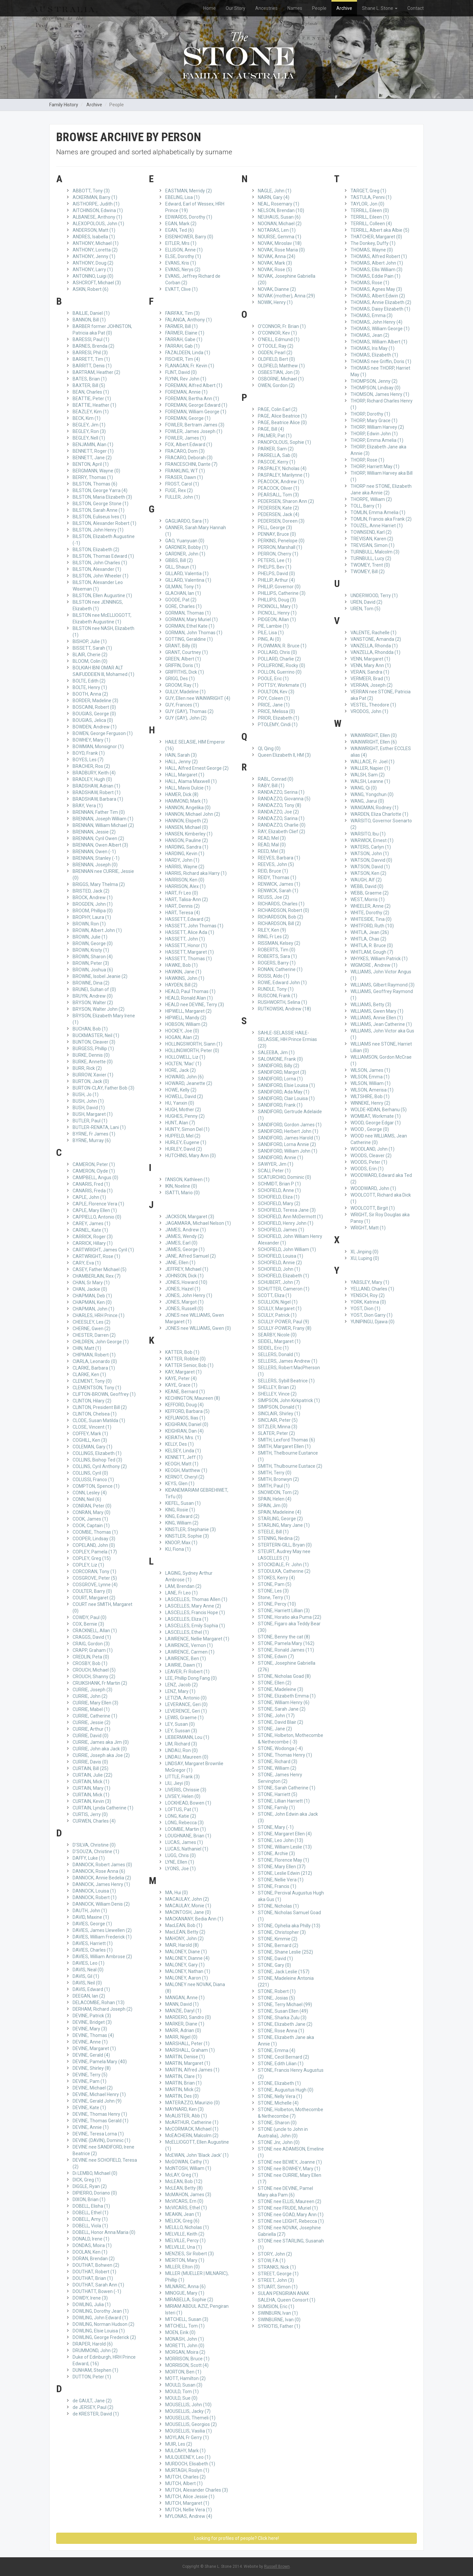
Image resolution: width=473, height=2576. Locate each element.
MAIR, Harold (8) (182, 1945)
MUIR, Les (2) (178, 2444)
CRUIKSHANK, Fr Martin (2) (100, 1683)
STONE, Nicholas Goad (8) (284, 1676)
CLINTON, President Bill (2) (100, 1407)
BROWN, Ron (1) (89, 923)
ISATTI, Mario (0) (182, 1192)
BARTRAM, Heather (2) (96, 372)
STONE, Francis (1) (277, 1886)
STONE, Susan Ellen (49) (283, 2011)
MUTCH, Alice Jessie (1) (189, 2496)
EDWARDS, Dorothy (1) (188, 217)
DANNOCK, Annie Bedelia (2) (102, 1877)
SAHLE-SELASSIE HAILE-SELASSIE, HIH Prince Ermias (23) (287, 1039)
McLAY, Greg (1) (181, 2174)
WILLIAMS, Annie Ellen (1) (376, 1017)
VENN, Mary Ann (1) (370, 665)
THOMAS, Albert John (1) (376, 263)
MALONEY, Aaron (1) (186, 1978)
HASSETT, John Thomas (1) (194, 925)
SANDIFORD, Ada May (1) (283, 1091)
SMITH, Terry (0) (274, 1472)
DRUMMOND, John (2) (95, 2350)
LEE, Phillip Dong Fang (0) (191, 1678)
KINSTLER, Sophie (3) (187, 1536)
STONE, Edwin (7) (276, 1656)
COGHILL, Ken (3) (90, 1440)
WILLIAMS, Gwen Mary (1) (376, 1011)
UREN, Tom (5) (365, 608)
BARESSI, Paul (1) (91, 339)
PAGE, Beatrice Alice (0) (282, 422)
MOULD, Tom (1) (182, 2391)
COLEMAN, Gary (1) (92, 1446)
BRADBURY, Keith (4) (94, 772)
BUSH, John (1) (88, 1101)
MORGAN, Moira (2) (185, 2352)
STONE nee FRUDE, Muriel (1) (288, 2208)
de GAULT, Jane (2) (92, 2400)
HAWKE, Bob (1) (181, 965)
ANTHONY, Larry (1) (93, 269)
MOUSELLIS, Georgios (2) (191, 2424)
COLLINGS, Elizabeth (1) (97, 1453)
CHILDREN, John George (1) (101, 1341)
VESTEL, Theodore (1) (373, 704)
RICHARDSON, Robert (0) (283, 910)
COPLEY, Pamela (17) (95, 1551)
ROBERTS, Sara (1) (277, 956)
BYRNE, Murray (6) (92, 1140)
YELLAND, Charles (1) (372, 1288)
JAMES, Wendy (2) (184, 1236)
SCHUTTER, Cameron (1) (283, 1288)
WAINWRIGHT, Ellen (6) (373, 742)
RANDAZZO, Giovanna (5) (284, 798)
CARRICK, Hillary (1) (93, 1243)
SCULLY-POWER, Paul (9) (283, 1321)
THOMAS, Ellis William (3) (376, 269)
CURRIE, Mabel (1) (91, 1709)
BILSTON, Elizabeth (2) (96, 549)
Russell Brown (277, 2566)
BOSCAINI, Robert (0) (94, 707)
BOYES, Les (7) (88, 759)
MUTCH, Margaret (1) (187, 2503)
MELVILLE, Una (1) (183, 2247)
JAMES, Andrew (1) (185, 1229)
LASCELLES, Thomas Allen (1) (196, 1599)
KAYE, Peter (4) (181, 1378)
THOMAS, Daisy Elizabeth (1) (380, 309)
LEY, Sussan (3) (181, 1730)
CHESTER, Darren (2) (94, 1335)
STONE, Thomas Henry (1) (285, 1755)
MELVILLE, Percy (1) (185, 2240)
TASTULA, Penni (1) (371, 197)
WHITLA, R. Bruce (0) (371, 945)
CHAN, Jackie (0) (90, 1289)
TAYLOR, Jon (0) (367, 203)
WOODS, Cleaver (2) (371, 1155)
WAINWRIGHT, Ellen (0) (373, 735)
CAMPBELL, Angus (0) (95, 1177)
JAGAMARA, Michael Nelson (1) (198, 1223)
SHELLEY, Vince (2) (277, 1393)
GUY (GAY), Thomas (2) (189, 711)
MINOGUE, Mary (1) (184, 2293)
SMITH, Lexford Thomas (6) (286, 1439)
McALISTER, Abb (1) (186, 2115)
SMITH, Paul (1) (274, 1485)
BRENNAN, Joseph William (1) (103, 818)
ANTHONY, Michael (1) (96, 243)
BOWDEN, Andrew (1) (95, 726)
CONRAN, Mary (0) (91, 1512)
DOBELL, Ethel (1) (90, 2212)
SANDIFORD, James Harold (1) (289, 1137)
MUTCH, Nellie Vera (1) (188, 2509)
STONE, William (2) (277, 1768)
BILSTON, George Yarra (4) (100, 490)
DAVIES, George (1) (92, 1923)
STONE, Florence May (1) (283, 1860)
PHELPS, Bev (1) (274, 567)
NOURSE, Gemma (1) (279, 236)
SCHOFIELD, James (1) (281, 1229)
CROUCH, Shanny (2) (94, 1676)
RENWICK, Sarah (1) (278, 890)
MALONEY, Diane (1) (186, 1951)
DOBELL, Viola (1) (90, 2225)
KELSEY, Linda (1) (183, 1450)
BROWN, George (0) (93, 943)
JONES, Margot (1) (184, 1302)
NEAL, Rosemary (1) (278, 203)
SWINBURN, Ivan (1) (278, 2313)
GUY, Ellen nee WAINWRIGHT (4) (197, 698)
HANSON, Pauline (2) (186, 840)
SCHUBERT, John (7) (279, 1282)
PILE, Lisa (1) (271, 632)
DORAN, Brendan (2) (94, 2258)
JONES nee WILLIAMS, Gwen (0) (198, 1328)
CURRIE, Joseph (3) (92, 1689)
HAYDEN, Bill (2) (181, 984)
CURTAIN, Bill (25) (90, 1768)
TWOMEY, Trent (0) (370, 565)
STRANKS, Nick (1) (277, 2267)
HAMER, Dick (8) (181, 794)
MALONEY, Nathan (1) (187, 1971)
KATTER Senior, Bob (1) (189, 1365)
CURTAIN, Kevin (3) (92, 1801)
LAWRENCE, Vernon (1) (189, 1645)
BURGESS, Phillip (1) (93, 1048)
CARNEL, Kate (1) (90, 1230)
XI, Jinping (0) (364, 1251)
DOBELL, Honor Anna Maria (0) (104, 2232)
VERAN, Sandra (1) (369, 672)
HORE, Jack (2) (180, 1070)
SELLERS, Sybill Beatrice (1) (286, 1380)
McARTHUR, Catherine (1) (191, 2122)
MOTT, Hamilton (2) (185, 2378)
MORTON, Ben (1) (183, 2371)
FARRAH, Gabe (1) (183, 339)
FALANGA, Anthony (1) (188, 319)
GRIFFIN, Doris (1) (182, 665)
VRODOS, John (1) (369, 711)
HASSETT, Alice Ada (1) (189, 932)
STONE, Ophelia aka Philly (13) (289, 1925)
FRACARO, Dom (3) (185, 451)
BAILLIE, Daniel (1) (91, 313)
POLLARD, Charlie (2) (279, 658)
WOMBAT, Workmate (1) (375, 1116)
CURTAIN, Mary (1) (91, 1788)
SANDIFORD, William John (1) (287, 1151)
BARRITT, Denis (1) (92, 365)
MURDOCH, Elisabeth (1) (190, 2463)
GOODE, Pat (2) (180, 599)
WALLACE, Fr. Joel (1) (372, 761)
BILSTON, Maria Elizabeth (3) (102, 497)
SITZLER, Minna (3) (277, 1426)
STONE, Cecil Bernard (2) (283, 2057)
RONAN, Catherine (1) (280, 969)
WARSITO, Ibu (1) (368, 833)
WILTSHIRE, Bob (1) (370, 1096)
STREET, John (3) (276, 2280)
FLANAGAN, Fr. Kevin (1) (189, 365)
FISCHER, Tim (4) (182, 359)
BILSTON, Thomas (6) (95, 484)
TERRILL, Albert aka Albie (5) (379, 230)
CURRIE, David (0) (90, 1735)
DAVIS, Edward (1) (91, 1989)
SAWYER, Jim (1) (275, 1164)
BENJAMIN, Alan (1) (93, 444)
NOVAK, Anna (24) (276, 256)
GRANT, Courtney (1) (186, 652)
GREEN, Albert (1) (183, 658)
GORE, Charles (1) (183, 606)
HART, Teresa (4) (182, 912)
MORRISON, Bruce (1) (187, 2358)
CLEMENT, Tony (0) (92, 1381)
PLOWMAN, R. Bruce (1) (282, 645)
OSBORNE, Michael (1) (281, 378)
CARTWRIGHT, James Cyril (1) (103, 1249)
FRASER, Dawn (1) (184, 477)
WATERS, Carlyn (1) (370, 847)
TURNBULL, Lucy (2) (370, 558)
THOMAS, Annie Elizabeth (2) (380, 302)
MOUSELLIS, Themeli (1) (190, 2417)
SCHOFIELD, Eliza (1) (279, 1197)
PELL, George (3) (275, 527)
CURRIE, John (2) (90, 1696)
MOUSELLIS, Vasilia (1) (188, 2431)
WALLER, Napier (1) (370, 768)
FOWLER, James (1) (185, 438)
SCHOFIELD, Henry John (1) (285, 1223)
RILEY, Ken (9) (272, 930)
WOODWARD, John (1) (373, 1188)
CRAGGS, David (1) (92, 1637)
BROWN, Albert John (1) (97, 930)
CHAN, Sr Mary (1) (91, 1282)
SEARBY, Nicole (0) (277, 1334)
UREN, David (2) (366, 602)
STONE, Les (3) (273, 1590)
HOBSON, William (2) (186, 1024)
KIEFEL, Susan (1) (183, 1503)
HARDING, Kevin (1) (184, 853)
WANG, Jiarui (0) (367, 801)
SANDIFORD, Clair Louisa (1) (286, 1098)
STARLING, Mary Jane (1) (284, 1525)
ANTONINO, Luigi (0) (93, 276)
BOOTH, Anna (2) (90, 694)
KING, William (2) (181, 1523)
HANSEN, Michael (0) (186, 827)
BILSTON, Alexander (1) (97, 569)
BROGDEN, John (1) (93, 904)
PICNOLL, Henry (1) (277, 613)
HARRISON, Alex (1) (185, 886)
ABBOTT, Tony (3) (91, 190)
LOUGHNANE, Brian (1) (188, 1835)
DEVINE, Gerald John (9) (97, 2101)
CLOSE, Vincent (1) (92, 1427)
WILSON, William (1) (370, 1083)
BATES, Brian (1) (90, 378)
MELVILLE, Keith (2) (184, 2234)
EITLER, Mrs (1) (180, 243)
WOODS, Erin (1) (367, 1168)
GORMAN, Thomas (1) (188, 613)
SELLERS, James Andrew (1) (287, 1361)
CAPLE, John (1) (89, 1197)
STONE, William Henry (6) (283, 1702)
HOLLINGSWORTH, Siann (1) (193, 1044)
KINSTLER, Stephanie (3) (190, 1529)
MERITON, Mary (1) (184, 2260)
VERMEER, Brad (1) (370, 678)
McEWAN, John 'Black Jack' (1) (197, 2155)
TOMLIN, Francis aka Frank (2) (381, 519)
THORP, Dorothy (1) (370, 414)
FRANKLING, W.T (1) (185, 470)
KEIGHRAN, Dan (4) (184, 1431)
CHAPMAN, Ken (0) (92, 1302)
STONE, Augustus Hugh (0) (285, 2089)
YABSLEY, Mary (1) (369, 1282)
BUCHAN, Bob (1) (90, 1028)
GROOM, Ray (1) (181, 685)
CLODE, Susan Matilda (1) (99, 1420)
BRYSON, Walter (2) (93, 1002)
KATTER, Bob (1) (182, 1352)
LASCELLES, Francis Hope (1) (195, 1612)
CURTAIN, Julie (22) (92, 1775)
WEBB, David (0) (366, 886)
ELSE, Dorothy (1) (183, 256)
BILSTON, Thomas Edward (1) (103, 556)
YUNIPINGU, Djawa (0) (372, 1321)
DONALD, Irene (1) (91, 2238)
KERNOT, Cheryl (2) (184, 1477)
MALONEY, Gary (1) (185, 1964)
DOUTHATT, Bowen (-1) (97, 2291)
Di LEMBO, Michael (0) (95, 2173)
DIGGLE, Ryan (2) (90, 2186)
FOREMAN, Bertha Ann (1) (192, 398)
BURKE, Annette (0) (93, 1061)
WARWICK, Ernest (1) (372, 840)
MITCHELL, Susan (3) (186, 2319)
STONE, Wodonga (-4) (280, 1748)
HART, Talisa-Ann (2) (186, 899)
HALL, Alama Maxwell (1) (191, 781)
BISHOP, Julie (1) (90, 641)
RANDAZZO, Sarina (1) (281, 818)
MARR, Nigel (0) (181, 2037)
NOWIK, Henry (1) (275, 302)
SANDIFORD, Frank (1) (280, 1105)
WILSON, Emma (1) (370, 1076)
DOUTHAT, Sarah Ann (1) (98, 2284)
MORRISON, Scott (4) (187, 2365)
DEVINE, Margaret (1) (94, 2048)
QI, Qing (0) (269, 748)
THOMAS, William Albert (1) (378, 341)
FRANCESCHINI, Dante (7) (191, 464)
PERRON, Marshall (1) (280, 547)
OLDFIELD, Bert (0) (276, 359)
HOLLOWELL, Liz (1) (185, 1057)
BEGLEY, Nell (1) (89, 438)
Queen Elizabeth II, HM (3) (284, 755)
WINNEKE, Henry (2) (370, 1103)
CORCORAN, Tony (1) (94, 1571)
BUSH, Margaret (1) (93, 1114)
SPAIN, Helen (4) (274, 1499)
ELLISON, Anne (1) (184, 249)
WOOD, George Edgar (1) (375, 1122)
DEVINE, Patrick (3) (92, 2015)
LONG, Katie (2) (180, 1816)
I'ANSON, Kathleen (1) (187, 1179)
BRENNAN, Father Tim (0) (99, 812)
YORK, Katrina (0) (368, 1302)
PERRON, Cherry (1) (278, 553)
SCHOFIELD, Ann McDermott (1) (290, 1216)
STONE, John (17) (276, 1715)
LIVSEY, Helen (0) (182, 1796)
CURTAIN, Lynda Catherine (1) (103, 1807)
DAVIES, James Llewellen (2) (102, 1930)
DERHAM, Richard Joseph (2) (102, 2009)
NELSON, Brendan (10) (281, 210)
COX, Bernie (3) (88, 1624)
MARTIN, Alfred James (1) (192, 2069)
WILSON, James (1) (370, 1070)
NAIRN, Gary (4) (273, 197)
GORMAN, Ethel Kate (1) (189, 626)
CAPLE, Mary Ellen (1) (95, 1210)
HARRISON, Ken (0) (184, 879)
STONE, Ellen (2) (274, 1682)
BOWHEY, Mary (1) (91, 740)
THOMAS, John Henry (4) (376, 322)
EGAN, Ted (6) (179, 230)
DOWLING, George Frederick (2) (104, 2337)
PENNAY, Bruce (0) (277, 534)
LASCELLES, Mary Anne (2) (193, 1606)
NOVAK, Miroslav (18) (280, 243)
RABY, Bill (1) (271, 785)
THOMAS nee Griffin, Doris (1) (380, 361)
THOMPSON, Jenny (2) (373, 381)
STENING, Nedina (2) (279, 1538)
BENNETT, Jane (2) (92, 457)
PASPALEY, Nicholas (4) (282, 468)
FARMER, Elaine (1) (184, 333)
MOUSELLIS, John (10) (188, 2404)
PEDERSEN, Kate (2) (278, 507)
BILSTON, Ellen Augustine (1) (102, 595)
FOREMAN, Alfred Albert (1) (193, 385)
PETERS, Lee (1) (274, 560)
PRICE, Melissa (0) (276, 711)
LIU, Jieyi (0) (177, 1783)
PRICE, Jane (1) (274, 704)
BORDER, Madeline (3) (95, 700)
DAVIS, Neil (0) (87, 1982)
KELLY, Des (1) (179, 1444)
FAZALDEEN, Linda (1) (187, 352)
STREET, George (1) (278, 2273)
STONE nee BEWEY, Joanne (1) (290, 2162)
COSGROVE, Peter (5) (95, 1578)
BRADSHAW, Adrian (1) (96, 786)
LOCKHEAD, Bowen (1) (188, 1803)
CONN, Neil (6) (87, 1499)
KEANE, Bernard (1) (185, 1391)
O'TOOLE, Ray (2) (275, 346)
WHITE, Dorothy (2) (369, 912)
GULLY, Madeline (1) (185, 691)
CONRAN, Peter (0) (92, 1505)
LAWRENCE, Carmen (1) (189, 1652)
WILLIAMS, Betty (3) (370, 1004)
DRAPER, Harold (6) (93, 2344)
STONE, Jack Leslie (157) (283, 1971)
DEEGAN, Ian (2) (89, 1996)
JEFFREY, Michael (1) (186, 1269)
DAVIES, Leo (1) (88, 1963)
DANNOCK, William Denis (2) (101, 1904)
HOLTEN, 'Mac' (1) (183, 1063)
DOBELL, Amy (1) (90, 2219)
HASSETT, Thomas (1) (188, 958)
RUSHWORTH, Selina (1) (282, 1002)
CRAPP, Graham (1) (93, 1650)
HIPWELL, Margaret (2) (188, 1011)
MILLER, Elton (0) (182, 2266)
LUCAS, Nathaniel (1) (186, 1848)
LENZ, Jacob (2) (181, 1684)
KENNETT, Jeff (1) (184, 1457)
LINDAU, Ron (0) (181, 1750)
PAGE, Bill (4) (271, 429)
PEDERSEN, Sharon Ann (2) (286, 501)
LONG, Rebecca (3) (184, 1822)
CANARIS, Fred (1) (91, 1184)
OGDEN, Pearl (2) (275, 352)
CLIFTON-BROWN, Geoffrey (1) (104, 1394)
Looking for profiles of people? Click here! (236, 2538)
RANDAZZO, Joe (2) (278, 811)
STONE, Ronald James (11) (286, 1650)
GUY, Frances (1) (182, 704)
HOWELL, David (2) (184, 1096)
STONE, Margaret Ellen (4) (285, 1833)
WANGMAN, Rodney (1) (374, 807)
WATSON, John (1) (369, 853)
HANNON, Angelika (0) (188, 807)
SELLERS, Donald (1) (279, 1354)
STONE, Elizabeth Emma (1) (287, 1696)
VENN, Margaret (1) (370, 658)
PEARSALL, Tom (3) (278, 494)
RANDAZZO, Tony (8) (279, 805)
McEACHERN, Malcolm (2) (191, 2135)
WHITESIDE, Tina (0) (371, 919)
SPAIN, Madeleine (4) (279, 1512)
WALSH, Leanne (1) (370, 781)
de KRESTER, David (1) (96, 2413)
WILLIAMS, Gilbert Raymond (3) (382, 984)
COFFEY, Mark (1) (90, 1433)
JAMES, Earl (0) (181, 1242)
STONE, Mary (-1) (276, 1827)
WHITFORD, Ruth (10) (372, 925)
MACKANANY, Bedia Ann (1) (194, 1918)
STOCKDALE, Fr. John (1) (283, 1564)
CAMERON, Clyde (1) (94, 1171)
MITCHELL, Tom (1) (185, 2325)
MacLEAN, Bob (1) (183, 1925)
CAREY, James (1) (91, 1223)
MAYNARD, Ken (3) (184, 2109)
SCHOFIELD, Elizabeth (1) (283, 1275)
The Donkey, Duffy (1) (372, 243)
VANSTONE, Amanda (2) (375, 639)
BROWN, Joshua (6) (93, 969)
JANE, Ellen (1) (180, 1262)
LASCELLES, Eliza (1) (186, 1619)
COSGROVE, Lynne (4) (95, 1584)
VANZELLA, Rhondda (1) (375, 652)
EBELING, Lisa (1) (182, 197)
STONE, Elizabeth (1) (279, 2083)
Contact (415, 8)
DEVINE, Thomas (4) (93, 2035)
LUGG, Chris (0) (180, 1855)
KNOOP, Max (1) (181, 1542)
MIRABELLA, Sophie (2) (189, 2299)
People (319, 8)
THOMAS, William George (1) (380, 328)
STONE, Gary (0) (274, 1965)
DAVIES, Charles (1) (93, 1950)
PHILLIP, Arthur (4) (276, 580)
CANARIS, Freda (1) (93, 1190)
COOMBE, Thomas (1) (95, 1532)
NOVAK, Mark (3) (275, 263)
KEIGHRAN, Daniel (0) (186, 1424)
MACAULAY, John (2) (187, 1899)
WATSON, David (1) (370, 866)
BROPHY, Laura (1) (92, 917)
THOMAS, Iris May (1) (372, 348)
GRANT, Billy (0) (181, 645)
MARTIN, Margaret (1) (187, 2063)
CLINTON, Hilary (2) (92, 1400)
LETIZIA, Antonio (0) (186, 1697)
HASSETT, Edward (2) (187, 919)
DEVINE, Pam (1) (89, 2081)
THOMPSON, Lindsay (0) (375, 387)
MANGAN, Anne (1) (185, 1997)
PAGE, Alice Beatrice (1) (282, 416)
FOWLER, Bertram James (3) (194, 424)
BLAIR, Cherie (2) (90, 654)
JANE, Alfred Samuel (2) (190, 1256)
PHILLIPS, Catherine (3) (281, 593)
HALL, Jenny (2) (181, 761)
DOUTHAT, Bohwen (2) (96, 2265)
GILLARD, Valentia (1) (187, 573)
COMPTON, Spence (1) (96, 1486)
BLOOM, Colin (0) (90, 661)
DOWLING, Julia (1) (92, 2304)
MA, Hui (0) (176, 1892)
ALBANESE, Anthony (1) (97, 217)
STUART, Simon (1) (278, 2286)
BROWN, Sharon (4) (93, 956)
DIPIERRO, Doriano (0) (95, 2193)
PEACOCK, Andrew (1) (281, 481)
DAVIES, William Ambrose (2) (102, 1956)
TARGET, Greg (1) (368, 190)
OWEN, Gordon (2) (276, 385)
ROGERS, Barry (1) (277, 962)
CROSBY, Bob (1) (90, 1663)
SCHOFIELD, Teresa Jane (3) (287, 1210)
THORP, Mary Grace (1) (373, 420)
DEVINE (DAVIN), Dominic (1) (101, 2140)
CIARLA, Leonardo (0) (95, 1361)
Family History (63, 104)
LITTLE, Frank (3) (182, 1776)
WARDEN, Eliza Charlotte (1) (379, 814)
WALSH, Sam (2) (367, 774)
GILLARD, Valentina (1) (188, 580)
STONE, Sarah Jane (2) (281, 1709)
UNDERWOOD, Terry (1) (374, 595)
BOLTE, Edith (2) (89, 680)
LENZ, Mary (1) (180, 1691)
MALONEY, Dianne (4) (187, 1958)
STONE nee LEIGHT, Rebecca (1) (291, 2221)
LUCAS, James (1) (184, 1842)
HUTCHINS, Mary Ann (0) (190, 1155)
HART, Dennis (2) (182, 906)
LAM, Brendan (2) (183, 1586)
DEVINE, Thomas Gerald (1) (100, 2120)
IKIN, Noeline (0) (181, 1186)
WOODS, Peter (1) (368, 1162)
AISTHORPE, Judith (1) (96, 203)
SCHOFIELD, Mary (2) (279, 1203)
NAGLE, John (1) (274, 190)
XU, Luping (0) (364, 1258)
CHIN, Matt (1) (87, 1348)
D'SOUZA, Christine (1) (96, 1851)
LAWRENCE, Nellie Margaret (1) (197, 1638)
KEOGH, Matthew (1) (186, 1470)
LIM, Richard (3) (181, 1743)
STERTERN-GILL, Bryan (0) (285, 1545)
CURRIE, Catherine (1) (95, 1716)
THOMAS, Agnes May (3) (376, 289)
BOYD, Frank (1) (89, 753)
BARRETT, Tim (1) (91, 359)
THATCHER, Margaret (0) (376, 236)
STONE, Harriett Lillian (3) (284, 1610)
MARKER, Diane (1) (184, 2023)
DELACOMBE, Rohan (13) (98, 2002)
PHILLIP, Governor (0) (279, 586)
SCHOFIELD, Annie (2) (280, 1262)
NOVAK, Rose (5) (275, 269)
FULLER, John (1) (182, 497)
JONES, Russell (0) (184, 1308)
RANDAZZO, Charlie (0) (281, 825)
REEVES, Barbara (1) (279, 857)
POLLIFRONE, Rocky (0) (281, 665)
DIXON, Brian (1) (89, 2199)
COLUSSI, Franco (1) (93, 1479)
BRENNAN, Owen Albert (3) (100, 845)
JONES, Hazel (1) (182, 1288)
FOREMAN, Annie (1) (186, 392)
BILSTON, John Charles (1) (100, 562)
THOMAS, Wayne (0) (371, 249)
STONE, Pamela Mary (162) (286, 1643)
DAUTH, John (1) (90, 1910)
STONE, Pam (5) (274, 1584)
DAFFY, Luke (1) (89, 1858)
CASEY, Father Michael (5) (99, 1269)
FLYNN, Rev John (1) (185, 378)
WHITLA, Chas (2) (368, 939)
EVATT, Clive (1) (181, 289)
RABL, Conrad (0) (275, 779)
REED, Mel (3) (271, 851)
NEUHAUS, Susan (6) (279, 217)
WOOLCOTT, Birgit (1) (372, 1208)
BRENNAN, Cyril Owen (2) (98, 838)
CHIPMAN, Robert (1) (94, 1354)
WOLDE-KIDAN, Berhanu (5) (378, 1109)
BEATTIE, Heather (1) (94, 405)
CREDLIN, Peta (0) (91, 1656)
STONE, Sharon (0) (277, 2122)
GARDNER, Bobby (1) (186, 547)
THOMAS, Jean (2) (369, 335)
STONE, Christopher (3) (282, 1932)
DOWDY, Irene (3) (90, 2298)
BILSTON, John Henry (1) (98, 529)
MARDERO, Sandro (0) (188, 2017)
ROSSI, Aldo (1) (273, 976)
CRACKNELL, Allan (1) (95, 1630)
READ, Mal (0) (272, 844)
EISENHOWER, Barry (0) (189, 236)
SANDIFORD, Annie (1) (280, 1157)
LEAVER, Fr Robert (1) (187, 1671)
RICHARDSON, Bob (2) (280, 917)
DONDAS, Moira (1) (92, 2245)
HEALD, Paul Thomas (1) (190, 991)
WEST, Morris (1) (367, 899)
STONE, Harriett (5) (277, 1794)
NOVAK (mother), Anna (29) (286, 295)
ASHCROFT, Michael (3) (97, 282)
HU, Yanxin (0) (179, 1103)
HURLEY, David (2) (183, 1149)
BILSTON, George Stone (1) (100, 503)
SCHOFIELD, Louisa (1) (280, 1256)
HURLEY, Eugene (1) (185, 1142)
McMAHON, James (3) (188, 2194)
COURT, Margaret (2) (94, 1597)
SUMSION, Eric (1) (276, 2306)
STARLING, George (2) (280, 1518)
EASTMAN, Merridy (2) (188, 190)
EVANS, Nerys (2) (182, 269)
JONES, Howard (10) (186, 1282)
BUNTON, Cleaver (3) (94, 1042)
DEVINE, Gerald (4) (91, 2055)
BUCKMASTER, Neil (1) (96, 1035)
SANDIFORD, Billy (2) (278, 1065)
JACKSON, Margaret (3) (189, 1216)
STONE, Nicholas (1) (278, 1906)
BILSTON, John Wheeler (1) (100, 575)
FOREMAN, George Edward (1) (196, 405)
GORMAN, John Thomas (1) (193, 632)
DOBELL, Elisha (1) (91, 2206)
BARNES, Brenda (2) (93, 346)
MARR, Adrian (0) (183, 2030)
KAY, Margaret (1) (183, 1372)
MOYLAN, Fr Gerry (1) (187, 2437)
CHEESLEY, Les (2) (91, 1322)
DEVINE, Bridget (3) (92, 2022)
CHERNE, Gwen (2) (91, 1328)
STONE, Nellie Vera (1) (281, 1879)
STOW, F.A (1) (271, 2260)
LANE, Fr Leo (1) (181, 1592)
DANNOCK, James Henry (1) (101, 1884)
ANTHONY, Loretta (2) (95, 249)
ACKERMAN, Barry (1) (95, 197)
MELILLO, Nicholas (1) (187, 2227)
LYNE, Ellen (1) (179, 1862)
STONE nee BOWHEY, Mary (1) (289, 2168)
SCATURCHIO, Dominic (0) (284, 1177)
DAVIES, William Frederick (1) (102, 1936)
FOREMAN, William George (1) (195, 411)
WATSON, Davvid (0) (371, 860)
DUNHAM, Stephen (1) (95, 2370)
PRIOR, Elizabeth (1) (278, 718)
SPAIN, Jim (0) (272, 1505)
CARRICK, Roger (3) (93, 1236)
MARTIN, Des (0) (182, 2096)
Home (209, 8)
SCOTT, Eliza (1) (274, 1295)
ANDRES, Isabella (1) (94, 236)
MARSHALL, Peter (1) (187, 2043)
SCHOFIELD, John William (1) (287, 1249)
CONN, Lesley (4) (90, 1492)
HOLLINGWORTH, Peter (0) (192, 1050)
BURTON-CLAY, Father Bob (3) (103, 1088)
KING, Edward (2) (182, 1516)
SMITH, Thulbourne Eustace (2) (290, 1466)
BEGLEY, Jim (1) (89, 424)
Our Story (235, 8)
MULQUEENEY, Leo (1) (188, 2457)
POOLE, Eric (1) (273, 678)
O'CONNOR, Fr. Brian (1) (282, 326)
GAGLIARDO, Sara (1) (187, 521)
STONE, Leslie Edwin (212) (285, 1873)
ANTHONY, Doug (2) (93, 263)
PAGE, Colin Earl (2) (277, 409)
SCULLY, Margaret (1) (280, 1308)
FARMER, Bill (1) (181, 326)
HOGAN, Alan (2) (182, 1037)
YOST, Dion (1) (365, 1308)
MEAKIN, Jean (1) (183, 2214)
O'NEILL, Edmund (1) (279, 339)
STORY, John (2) (275, 2254)
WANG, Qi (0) (363, 787)
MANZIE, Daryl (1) (183, 2010)
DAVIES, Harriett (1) (93, 1943)
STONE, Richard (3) (277, 1761)
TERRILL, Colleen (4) (371, 223)
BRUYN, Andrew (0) (93, 996)
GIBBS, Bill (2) (179, 560)
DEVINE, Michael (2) (93, 2087)
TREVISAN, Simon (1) (372, 545)
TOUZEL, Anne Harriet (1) (376, 525)
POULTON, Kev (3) (276, 691)
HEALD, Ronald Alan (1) (189, 998)
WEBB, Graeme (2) (369, 893)
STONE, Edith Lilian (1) (281, 2063)
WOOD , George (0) (369, 1129)
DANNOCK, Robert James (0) (102, 1864)
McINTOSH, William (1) (188, 2168)
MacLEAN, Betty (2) (185, 1932)
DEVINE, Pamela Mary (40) (100, 2061)
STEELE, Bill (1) (273, 1531)
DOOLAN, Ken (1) (90, 2252)
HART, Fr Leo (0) (181, 893)
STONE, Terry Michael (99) (285, 2004)
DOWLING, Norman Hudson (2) (103, 2324)
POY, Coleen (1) (274, 698)
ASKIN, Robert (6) (90, 289)
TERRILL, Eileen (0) (369, 210)
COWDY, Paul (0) (89, 1617)
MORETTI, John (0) (184, 2345)
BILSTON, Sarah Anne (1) (98, 510)
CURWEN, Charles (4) (94, 1821)
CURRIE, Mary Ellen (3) (95, 1702)
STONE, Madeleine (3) (280, 1689)
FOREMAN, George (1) (188, 418)
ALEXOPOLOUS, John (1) (98, 223)
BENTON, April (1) (91, 464)
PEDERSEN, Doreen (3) (281, 521)
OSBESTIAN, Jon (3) (279, 372)
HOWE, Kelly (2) (180, 1090)
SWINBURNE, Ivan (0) (279, 2319)
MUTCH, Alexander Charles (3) (196, 2490)
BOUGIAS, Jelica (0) (93, 720)
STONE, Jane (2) (275, 1728)
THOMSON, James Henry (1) (379, 394)
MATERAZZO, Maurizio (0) (192, 2102)
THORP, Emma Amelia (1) (376, 440)
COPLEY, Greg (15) (92, 1558)
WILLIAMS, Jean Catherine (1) (381, 1024)
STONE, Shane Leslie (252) (285, 1952)
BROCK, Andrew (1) (93, 897)
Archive (344, 8)
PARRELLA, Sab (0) (277, 455)
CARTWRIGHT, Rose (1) (96, 1256)
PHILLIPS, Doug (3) (277, 599)
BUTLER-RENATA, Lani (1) (99, 1127)
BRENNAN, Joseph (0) (95, 864)
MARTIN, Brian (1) (183, 2083)
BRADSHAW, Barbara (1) (98, 799)
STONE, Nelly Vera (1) (280, 2096)
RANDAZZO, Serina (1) (281, 792)
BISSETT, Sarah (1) (92, 648)
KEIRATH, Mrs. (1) (183, 1437)
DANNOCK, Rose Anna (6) (99, 1871)
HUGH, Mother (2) (183, 1109)
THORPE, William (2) (371, 499)
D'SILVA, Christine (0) (94, 1845)
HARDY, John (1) (182, 860)
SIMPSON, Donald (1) (279, 1407)
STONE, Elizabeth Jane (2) (285, 2024)
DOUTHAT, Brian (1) (93, 2278)
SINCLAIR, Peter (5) (278, 1420)
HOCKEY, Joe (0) (182, 1030)
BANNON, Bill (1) (89, 319)
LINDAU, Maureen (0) (186, 1757)
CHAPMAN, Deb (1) (92, 1295)
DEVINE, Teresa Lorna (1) (98, 2133)
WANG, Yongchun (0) (372, 794)
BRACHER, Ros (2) (91, 766)
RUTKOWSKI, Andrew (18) (284, 1008)
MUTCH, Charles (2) (185, 2476)
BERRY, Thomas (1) (93, 477)
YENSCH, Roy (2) (367, 1295)
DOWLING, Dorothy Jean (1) (101, 2311)
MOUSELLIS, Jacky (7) (188, 2411)
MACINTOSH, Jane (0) (188, 1912)
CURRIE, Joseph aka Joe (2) (101, 1755)
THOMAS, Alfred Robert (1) (378, 256)
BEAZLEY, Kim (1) (91, 411)
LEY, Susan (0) (180, 1724)
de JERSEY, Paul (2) (93, 2407)
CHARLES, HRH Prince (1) (98, 1315)
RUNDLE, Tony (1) (276, 989)
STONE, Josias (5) (276, 1998)
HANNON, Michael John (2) (192, 814)
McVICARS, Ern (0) (184, 2201)
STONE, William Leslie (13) (285, 1847)
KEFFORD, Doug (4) (184, 1404)
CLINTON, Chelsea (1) (95, 1414)
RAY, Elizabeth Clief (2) (281, 831)
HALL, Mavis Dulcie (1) (188, 787)
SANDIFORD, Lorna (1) (280, 1078)
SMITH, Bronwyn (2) (278, 1479)
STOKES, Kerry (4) (276, 1577)
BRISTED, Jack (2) (91, 891)
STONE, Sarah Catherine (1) (286, 1787)
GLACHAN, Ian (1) (183, 593)
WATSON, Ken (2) (368, 873)
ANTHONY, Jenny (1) (94, 256)
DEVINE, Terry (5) (90, 2074)
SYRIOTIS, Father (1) (279, 2326)
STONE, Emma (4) (276, 2050)
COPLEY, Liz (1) (88, 1565)
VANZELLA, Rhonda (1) (374, 645)
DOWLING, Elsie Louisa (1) (99, 2330)
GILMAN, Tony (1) (183, 586)
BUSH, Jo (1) (86, 1094)
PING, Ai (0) (269, 639)
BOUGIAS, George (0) (94, 713)
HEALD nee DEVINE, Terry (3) (194, 1004)
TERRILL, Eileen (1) (369, 217)
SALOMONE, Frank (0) (280, 1059)
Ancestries (266, 8)
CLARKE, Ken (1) (89, 1374)
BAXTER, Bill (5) (89, 385)
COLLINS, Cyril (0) (90, 1473)
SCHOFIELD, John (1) (279, 1269)
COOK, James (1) (90, 1519)
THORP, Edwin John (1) (374, 433)
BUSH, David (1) (89, 1107)
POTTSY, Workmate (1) (282, 685)
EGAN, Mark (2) (180, 223)
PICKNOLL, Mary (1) (278, 606)
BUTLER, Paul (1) (90, 1120)
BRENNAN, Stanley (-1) (96, 858)
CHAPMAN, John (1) (93, 1308)
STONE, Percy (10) (277, 1604)
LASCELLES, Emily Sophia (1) (195, 1625)
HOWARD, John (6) (184, 1076)
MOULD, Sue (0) (181, 2398)
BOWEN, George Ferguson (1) (103, 733)
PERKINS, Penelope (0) (281, 540)
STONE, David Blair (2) (280, 1722)
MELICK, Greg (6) (182, 2220)
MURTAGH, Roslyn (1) (187, 2470)
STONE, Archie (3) (276, 1853)
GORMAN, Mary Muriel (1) (191, 619)
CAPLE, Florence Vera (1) (98, 1203)
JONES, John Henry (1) (188, 1295)
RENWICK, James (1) (279, 884)
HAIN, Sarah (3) (181, 755)
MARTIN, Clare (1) (183, 2076)
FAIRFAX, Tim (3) (182, 313)
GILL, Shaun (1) (180, 567)
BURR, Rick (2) (87, 1068)
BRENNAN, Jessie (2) (94, 831)
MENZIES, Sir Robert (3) (189, 2253)
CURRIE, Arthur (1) (91, 1729)
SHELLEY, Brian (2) (277, 1387)
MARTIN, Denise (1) (185, 2056)
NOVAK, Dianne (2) (277, 289)
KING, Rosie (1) (180, 1509)
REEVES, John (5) (276, 864)
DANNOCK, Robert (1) (95, 1897)
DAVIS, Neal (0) (88, 1969)
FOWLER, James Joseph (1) (193, 431)
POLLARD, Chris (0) (277, 652)
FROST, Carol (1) (182, 484)
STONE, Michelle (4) (278, 2103)
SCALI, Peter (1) (274, 1170)
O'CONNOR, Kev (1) (277, 333)
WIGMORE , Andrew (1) (373, 965)
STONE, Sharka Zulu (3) (282, 2017)
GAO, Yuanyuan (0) (184, 540)
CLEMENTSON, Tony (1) (97, 1387)
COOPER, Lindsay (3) (94, 1538)
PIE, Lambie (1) (273, 626)
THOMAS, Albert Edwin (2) (377, 295)
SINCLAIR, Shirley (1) (279, 1413)
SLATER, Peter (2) (276, 1433)
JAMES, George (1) (185, 1249)
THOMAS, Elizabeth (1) (374, 354)
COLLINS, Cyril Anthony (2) (100, 1466)
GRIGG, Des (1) (180, 678)
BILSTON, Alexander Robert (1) (104, 523)
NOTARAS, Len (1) (277, 230)
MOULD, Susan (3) (183, 2385)
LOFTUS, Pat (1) (181, 1809)
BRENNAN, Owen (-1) (94, 851)
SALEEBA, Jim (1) (276, 1052)
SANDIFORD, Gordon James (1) (290, 1124)
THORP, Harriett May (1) (374, 466)
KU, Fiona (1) (178, 1549)
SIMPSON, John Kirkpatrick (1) (289, 1400)
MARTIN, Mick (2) (182, 2089)
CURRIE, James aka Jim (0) (101, 1742)
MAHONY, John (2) (184, 1938)
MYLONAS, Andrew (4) (188, 2516)
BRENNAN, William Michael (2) (103, 825)
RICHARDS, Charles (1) (281, 903)
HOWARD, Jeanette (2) (188, 1083)
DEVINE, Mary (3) (90, 2028)
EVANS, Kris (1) (180, 263)
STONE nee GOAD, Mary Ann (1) (291, 2214)
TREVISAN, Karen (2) (371, 538)
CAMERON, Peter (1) (94, 1164)
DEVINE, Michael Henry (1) (99, 2094)
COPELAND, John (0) (94, 1545)
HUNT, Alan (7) (180, 1122)
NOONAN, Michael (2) (280, 223)
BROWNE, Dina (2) (91, 982)
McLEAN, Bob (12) (183, 2181)
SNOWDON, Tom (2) (278, 1492)
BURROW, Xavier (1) (93, 1074)
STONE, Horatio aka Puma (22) (289, 1617)
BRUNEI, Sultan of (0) (94, 989)
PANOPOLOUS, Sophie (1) (284, 442)
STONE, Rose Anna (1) (281, 2030)
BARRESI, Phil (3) (90, 352)
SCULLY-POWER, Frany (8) (284, 1328)
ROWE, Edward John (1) (282, 982)
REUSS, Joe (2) (273, 897)
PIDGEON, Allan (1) (277, 619)
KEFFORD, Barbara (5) (187, 1411)
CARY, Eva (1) (87, 1263)
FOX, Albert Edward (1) (188, 444)
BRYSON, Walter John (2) (98, 1009)
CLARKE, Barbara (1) (94, 1368)
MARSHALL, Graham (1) (190, 2050)
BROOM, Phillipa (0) (93, 910)
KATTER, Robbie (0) (185, 1358)
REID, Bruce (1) (273, 871)
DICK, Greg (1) (87, 2179)
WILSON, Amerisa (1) (372, 1090)
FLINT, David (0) (181, 372)
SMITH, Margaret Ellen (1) (284, 1446)
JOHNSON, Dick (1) (184, 1275)
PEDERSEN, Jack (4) (278, 514)
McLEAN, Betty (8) (184, 2188)
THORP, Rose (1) (367, 460)
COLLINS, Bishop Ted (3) (97, 1459)
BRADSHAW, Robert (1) (97, 792)
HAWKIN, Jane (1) (183, 971)
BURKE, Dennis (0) (91, 1055)
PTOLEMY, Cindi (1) (278, 724)
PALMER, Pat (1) (275, 435)
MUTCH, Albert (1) (184, 2483)
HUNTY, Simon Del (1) (187, 1129)
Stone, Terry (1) (274, 1597)
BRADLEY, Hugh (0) (92, 779)
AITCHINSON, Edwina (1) (98, 210)
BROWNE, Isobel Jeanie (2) (100, 976)
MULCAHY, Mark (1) (185, 2450)
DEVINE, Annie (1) (91, 2127)
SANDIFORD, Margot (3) (282, 1072)
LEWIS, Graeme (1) (184, 1717)
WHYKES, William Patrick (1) (379, 958)
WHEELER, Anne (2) (370, 906)
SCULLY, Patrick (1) (277, 1315)
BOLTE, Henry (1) (90, 687)
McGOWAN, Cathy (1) (187, 2161)
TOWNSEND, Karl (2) (371, 532)
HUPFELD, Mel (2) (182, 1135)
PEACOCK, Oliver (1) (278, 488)
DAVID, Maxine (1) (91, 1917)
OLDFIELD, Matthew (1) (281, 365)
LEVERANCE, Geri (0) (186, 1704)
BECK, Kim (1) (87, 418)
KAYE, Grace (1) (181, 1385)
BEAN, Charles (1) (91, 392)
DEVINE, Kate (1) (89, 2107)
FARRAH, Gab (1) (182, 346)
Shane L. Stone (379, 8)
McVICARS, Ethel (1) (186, 2207)
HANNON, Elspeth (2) (186, 820)
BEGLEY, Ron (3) (89, 431)
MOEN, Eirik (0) (180, 2332)
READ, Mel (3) (272, 838)
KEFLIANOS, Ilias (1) (185, 1417)
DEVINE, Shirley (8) (92, 2068)
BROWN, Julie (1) (90, 937)
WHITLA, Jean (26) (369, 932)
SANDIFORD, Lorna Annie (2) (287, 1144)
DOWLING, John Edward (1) (100, 2317)
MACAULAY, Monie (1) (188, 1905)
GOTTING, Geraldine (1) (189, 639)
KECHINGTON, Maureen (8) (192, 1398)
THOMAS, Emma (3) (371, 315)
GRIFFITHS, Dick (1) (184, 672)
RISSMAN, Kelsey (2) (279, 943)
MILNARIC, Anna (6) (185, 2286)
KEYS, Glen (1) (179, 1483)
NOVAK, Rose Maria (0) (281, 249)
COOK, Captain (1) (91, 1525)
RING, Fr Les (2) (273, 936)
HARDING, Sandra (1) (186, 847)
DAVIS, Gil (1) (86, 1976)
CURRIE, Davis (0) (90, 1761)
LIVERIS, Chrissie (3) (185, 1789)
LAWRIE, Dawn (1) (183, 1665)
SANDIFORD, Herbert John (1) (288, 1131)
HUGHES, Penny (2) (185, 1116)
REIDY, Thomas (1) (277, 877)
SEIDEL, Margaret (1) (279, 1341)
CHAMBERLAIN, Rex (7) (97, 1276)
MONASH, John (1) (184, 2339)
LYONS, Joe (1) (180, 1868)
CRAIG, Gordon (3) (91, 1643)
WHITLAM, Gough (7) (371, 952)
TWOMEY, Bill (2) (367, 571)
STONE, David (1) (275, 1958)
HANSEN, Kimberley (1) (189, 833)
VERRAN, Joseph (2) (371, 685)
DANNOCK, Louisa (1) (94, 1891)
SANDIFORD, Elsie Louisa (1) (286, 1085)
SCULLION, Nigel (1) (278, 1302)
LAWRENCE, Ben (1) (185, 1658)
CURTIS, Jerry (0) (90, 1814)
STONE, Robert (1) (277, 1991)
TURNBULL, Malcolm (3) (374, 551)
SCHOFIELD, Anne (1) (279, 1190)
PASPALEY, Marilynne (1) (283, 475)
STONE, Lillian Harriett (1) (284, 1801)
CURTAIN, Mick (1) (91, 1781)
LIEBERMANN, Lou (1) (187, 1737)
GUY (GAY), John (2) (186, 718)
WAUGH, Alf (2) (366, 879)
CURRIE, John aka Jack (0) (100, 1748)
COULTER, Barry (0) (92, 1591)
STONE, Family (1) (276, 1807)
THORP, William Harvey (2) (377, 427)
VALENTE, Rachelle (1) (373, 632)
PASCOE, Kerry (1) (276, 462)
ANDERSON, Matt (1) (94, 230)
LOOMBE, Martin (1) (185, 1829)
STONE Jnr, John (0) (279, 2142)
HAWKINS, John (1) (184, 978)
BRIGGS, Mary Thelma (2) (99, 884)
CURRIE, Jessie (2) (91, 1722)
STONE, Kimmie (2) (277, 1938)
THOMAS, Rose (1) (369, 282)
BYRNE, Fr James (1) (94, 1133)
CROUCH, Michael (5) (94, 1670)
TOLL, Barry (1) (365, 506)
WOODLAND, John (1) (372, 1149)
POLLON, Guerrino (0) (280, 672)
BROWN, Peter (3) (91, 963)
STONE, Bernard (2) (278, 1945)
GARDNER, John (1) (185, 553)
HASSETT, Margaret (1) (189, 952)
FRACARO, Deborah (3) (189, 457)
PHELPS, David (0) (276, 573)
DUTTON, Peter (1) (92, 2376)
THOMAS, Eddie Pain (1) (375, 276)
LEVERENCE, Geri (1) (186, 1711)
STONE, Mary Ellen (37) (281, 1866)
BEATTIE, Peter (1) (92, 398)
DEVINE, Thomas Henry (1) (100, 2114)
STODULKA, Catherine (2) (284, 1571)
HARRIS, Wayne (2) (184, 866)
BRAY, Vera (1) (88, 805)
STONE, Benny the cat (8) (284, 1636)
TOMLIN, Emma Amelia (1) (377, 512)
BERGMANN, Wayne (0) (96, 470)
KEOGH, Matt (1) (181, 1463)
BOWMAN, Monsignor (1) (98, 746)
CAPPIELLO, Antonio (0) (97, 1217)
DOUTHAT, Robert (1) (94, 2271)
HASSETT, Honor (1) (186, 945)
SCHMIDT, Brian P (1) (279, 1183)
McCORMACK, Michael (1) (191, 2129)
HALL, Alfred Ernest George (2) (197, 768)
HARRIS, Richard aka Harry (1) (196, 873)
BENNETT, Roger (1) (93, 451)
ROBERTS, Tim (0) (276, 949)
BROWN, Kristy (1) (91, 950)
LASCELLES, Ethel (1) (187, 1632)
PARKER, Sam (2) (276, 448)
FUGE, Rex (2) (179, 490)
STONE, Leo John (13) (280, 1840)
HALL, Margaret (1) (184, 774)
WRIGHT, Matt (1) (368, 1227)
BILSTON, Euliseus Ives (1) (99, 516)
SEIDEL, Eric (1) (273, 1348)
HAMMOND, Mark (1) (186, 801)
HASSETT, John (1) (185, 939)
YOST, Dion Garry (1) (371, 1315)
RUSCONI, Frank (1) (277, 995)
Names (294, 8)
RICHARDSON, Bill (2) (279, 923)
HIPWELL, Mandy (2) (185, 1017)
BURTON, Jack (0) (91, 1081)
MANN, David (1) (182, 2004)
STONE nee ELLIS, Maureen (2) (289, 2201)
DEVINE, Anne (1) (90, 2042)
